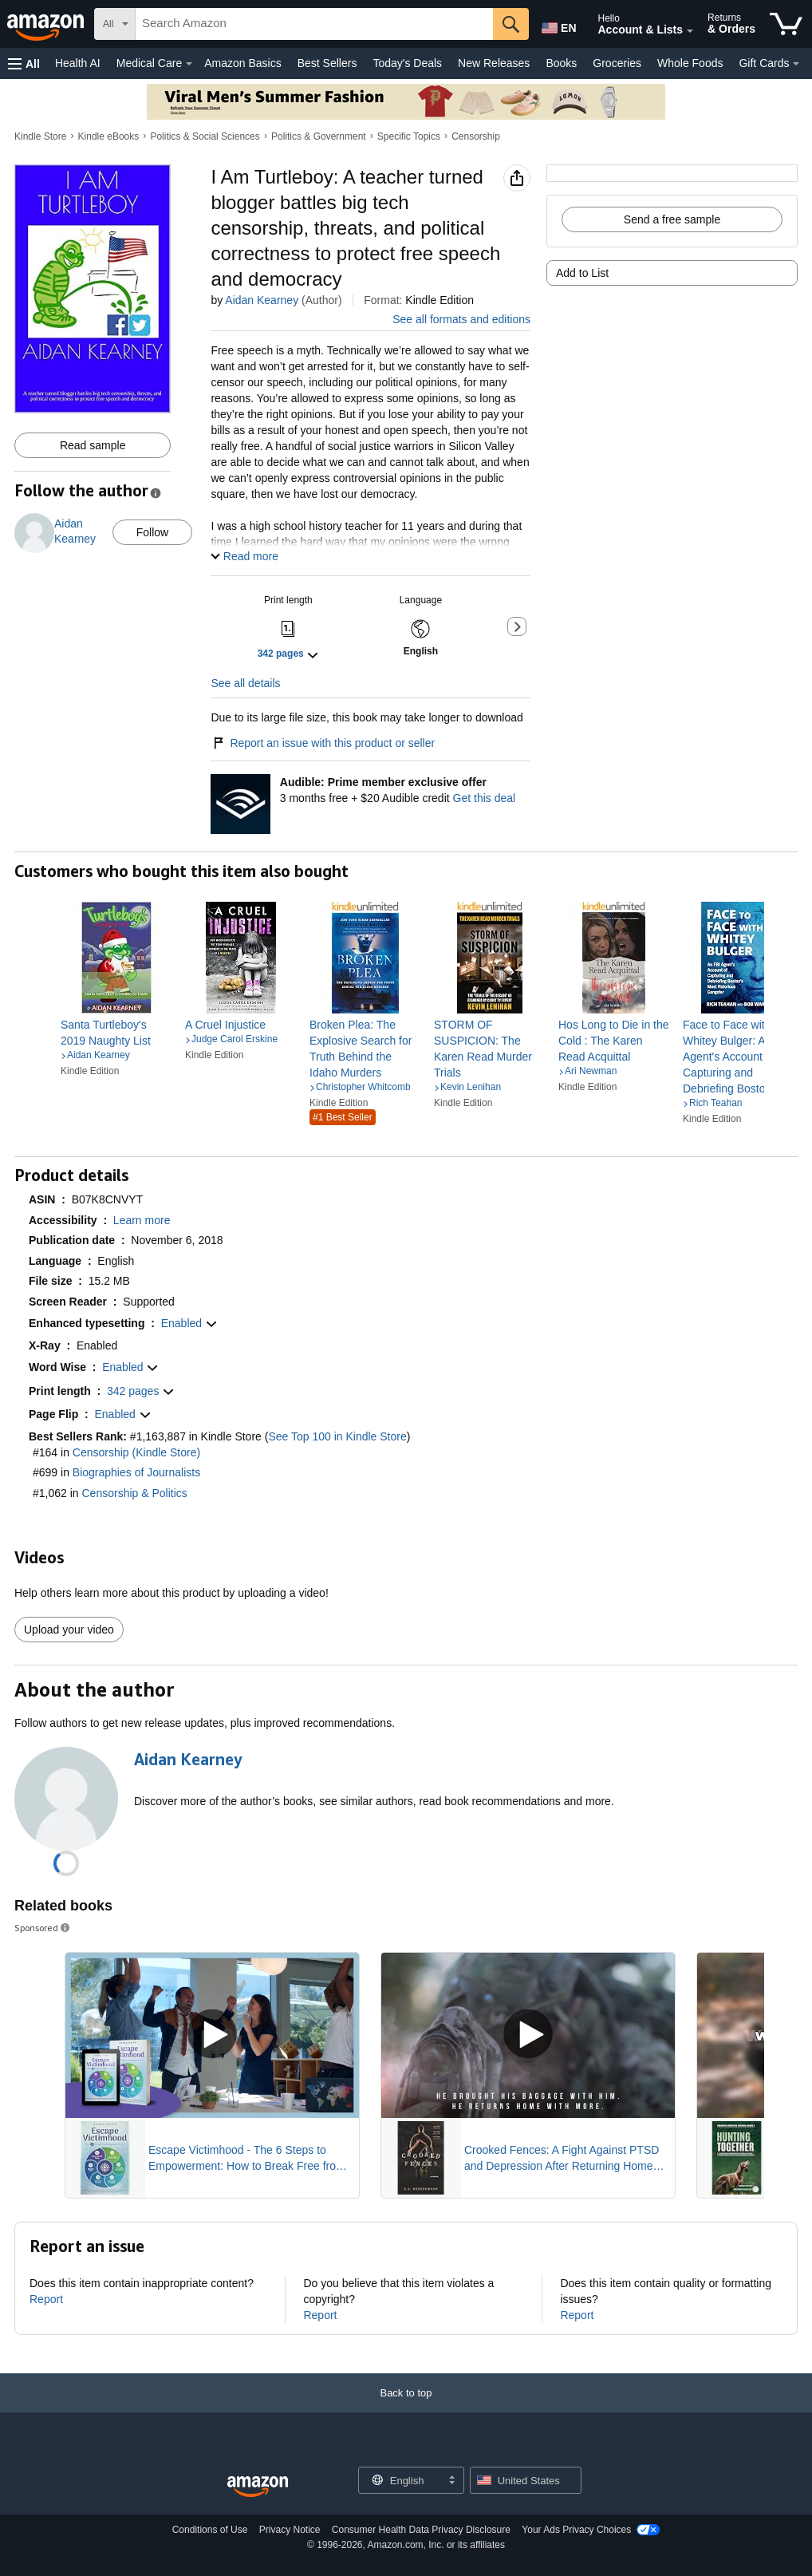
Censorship (475, 136)
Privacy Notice (290, 2529)
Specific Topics (408, 136)
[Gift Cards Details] (796, 63)
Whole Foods (690, 63)
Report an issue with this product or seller (323, 743)
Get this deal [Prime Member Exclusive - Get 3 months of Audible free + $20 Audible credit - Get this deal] (484, 798)
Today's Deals (407, 63)
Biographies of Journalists (136, 1472)
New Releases (494, 63)
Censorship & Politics (134, 1493)
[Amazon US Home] (257, 2487)
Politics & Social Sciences (204, 136)
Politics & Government (318, 136)
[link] (116, 1033)
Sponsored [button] (43, 1927)
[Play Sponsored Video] (212, 2035)
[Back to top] (406, 2408)
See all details (245, 683)
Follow (152, 532)
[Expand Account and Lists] (690, 31)
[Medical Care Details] (189, 63)
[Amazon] (47, 24)
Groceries (617, 63)
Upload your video (69, 1629)
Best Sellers (327, 63)
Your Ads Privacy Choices (576, 2529)
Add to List (582, 273)
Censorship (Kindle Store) (136, 1452)
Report (46, 2299)
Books (561, 63)
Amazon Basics (242, 63)
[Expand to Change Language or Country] (451, 2481)
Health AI (78, 63)
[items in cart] (786, 24)
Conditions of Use (210, 2529)
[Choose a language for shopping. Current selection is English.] (400, 2480)
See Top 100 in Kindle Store (337, 1436)
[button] (24, 63)
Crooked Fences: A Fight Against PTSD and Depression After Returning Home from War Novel (561, 2158)
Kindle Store (40, 136)
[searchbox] (314, 24)
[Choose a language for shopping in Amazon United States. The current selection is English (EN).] (557, 25)
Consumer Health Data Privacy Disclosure (421, 2529)
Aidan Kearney (261, 300)
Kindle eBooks (109, 136)
